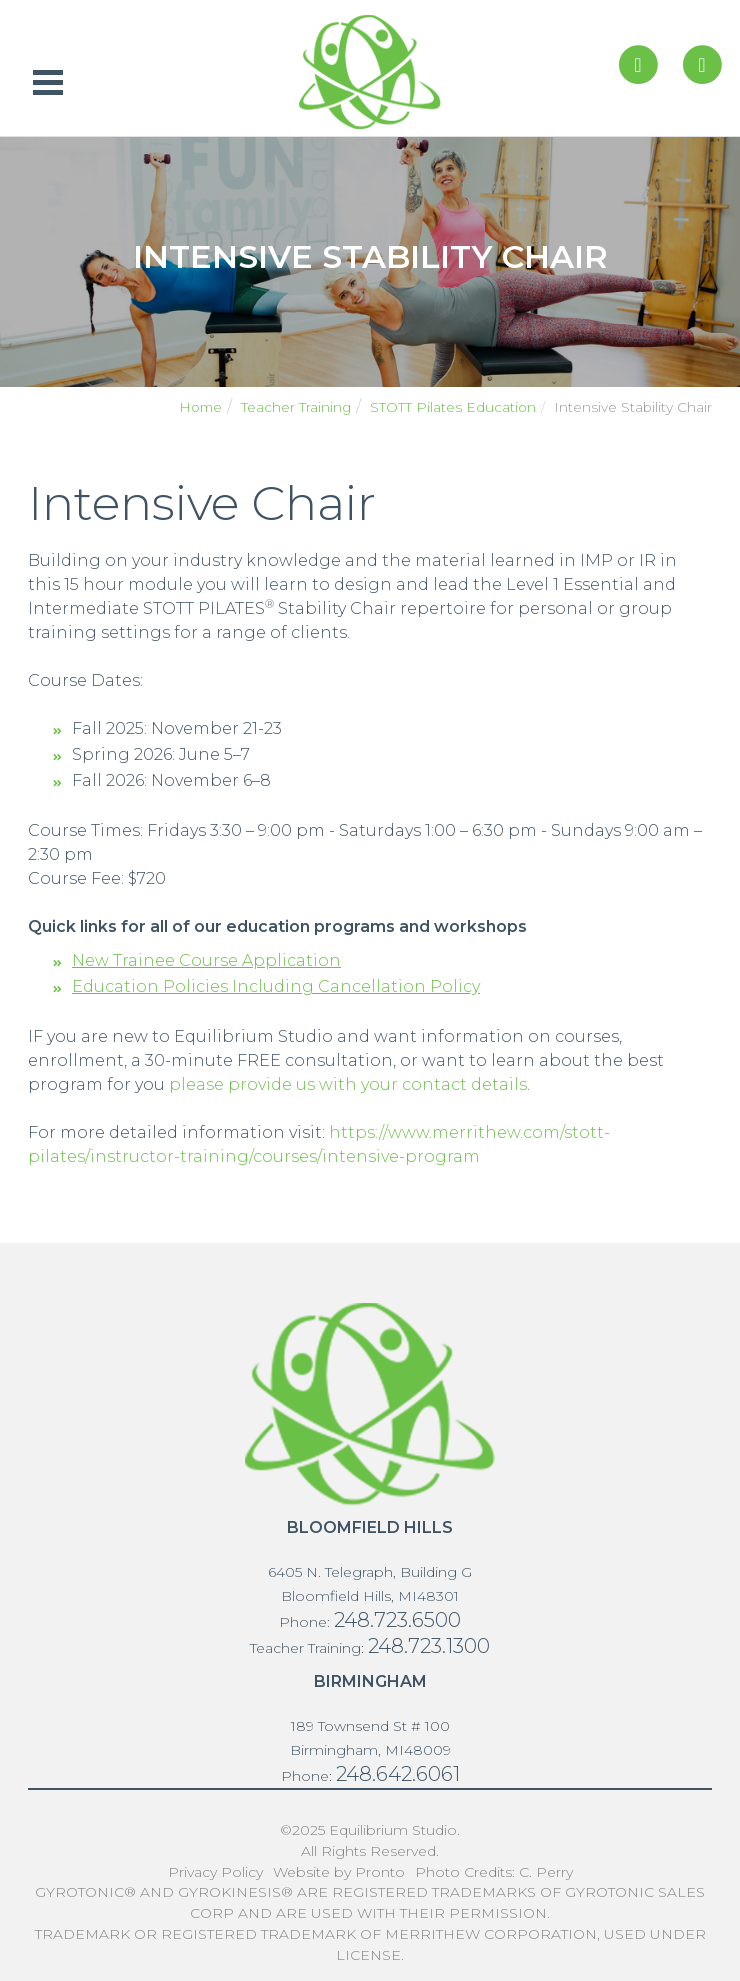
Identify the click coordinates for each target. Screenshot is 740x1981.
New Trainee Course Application (206, 960)
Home (200, 407)
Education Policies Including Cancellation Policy (276, 986)
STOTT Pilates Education (453, 407)
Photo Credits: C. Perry (494, 1872)
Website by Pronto (339, 1872)
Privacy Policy (215, 1872)
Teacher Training (296, 407)
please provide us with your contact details (348, 1084)
